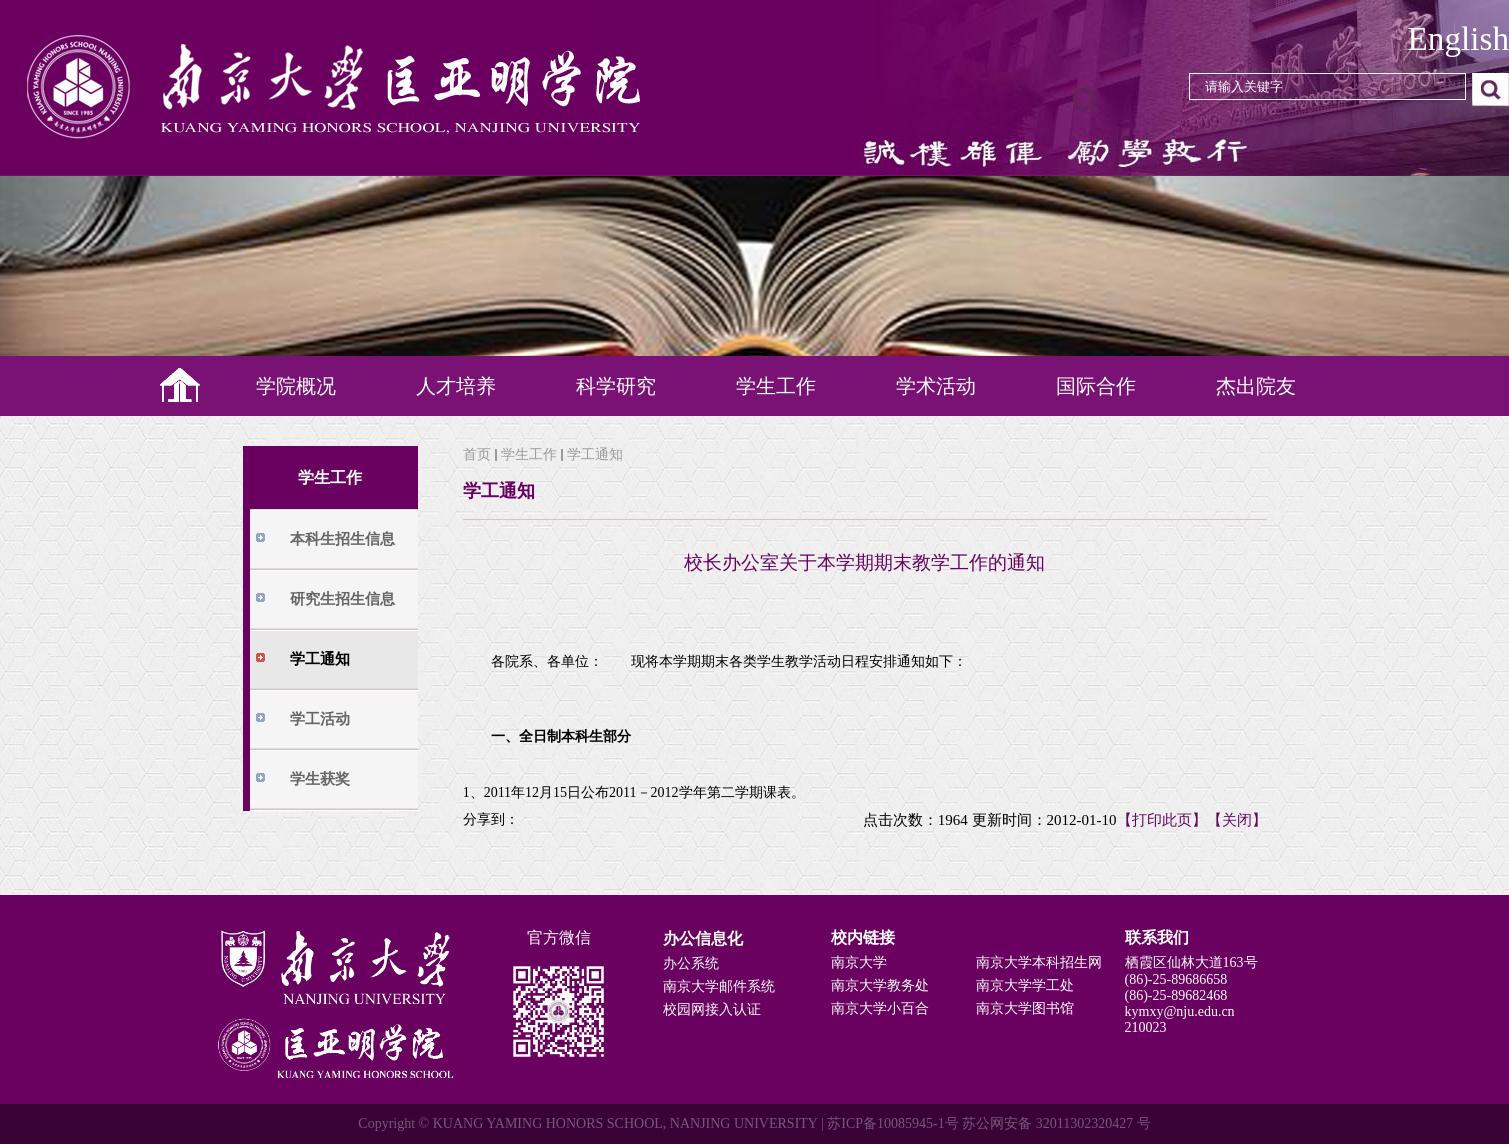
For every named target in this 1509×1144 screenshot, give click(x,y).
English (1458, 38)
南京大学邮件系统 (719, 986)
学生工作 (776, 386)
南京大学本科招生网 (1039, 962)
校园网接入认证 (712, 1009)
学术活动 (936, 386)
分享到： (491, 819)
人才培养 (456, 386)
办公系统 (691, 963)
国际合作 (1096, 386)
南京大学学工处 (1025, 985)
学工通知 (595, 454)
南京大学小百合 (880, 1008)
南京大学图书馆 (1025, 1008)
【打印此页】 (1162, 820)
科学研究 (616, 386)
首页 (477, 454)
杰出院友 (1256, 386)
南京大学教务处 (880, 985)
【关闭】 (1237, 820)
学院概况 (296, 386)
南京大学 (859, 962)
